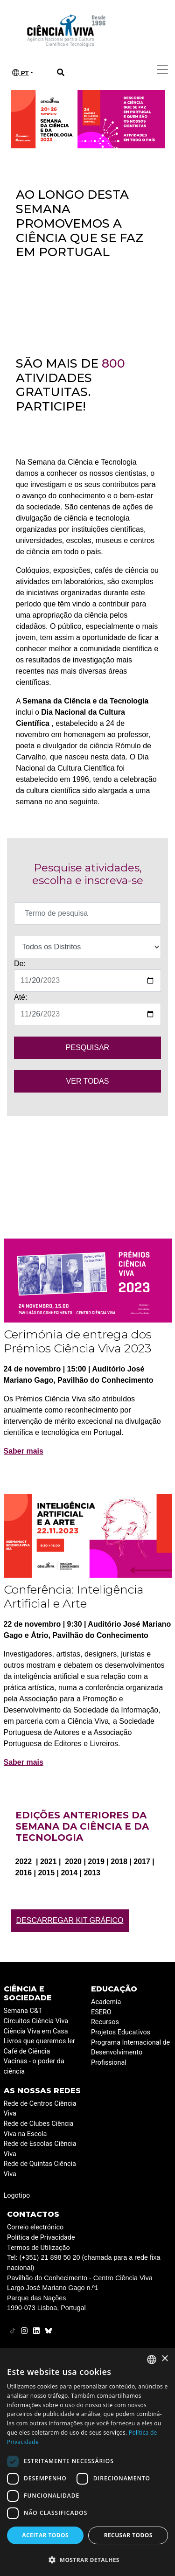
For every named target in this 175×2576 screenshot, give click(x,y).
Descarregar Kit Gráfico (70, 1920)
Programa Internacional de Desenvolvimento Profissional (130, 2053)
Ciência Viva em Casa (36, 2031)
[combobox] (151, 2359)
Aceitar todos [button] (45, 2535)
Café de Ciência (27, 2051)
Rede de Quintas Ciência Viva (40, 2169)
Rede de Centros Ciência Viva (40, 2109)
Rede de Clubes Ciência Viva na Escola (39, 2129)
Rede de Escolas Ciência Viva (40, 2149)
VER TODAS (87, 1081)
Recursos (105, 2022)
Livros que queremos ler (39, 2041)
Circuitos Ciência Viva (36, 2021)
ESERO (101, 2012)
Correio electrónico (35, 2227)
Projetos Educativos (120, 2032)
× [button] (164, 2358)
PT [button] (20, 73)
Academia (106, 2002)
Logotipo (17, 2196)
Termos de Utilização (38, 2248)
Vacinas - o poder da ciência (34, 2066)
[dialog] (87, 2462)
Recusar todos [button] (128, 2535)
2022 (24, 1862)
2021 (49, 1862)
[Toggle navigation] (162, 69)
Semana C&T (23, 2011)
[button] (87, 2559)
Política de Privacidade (41, 2238)
